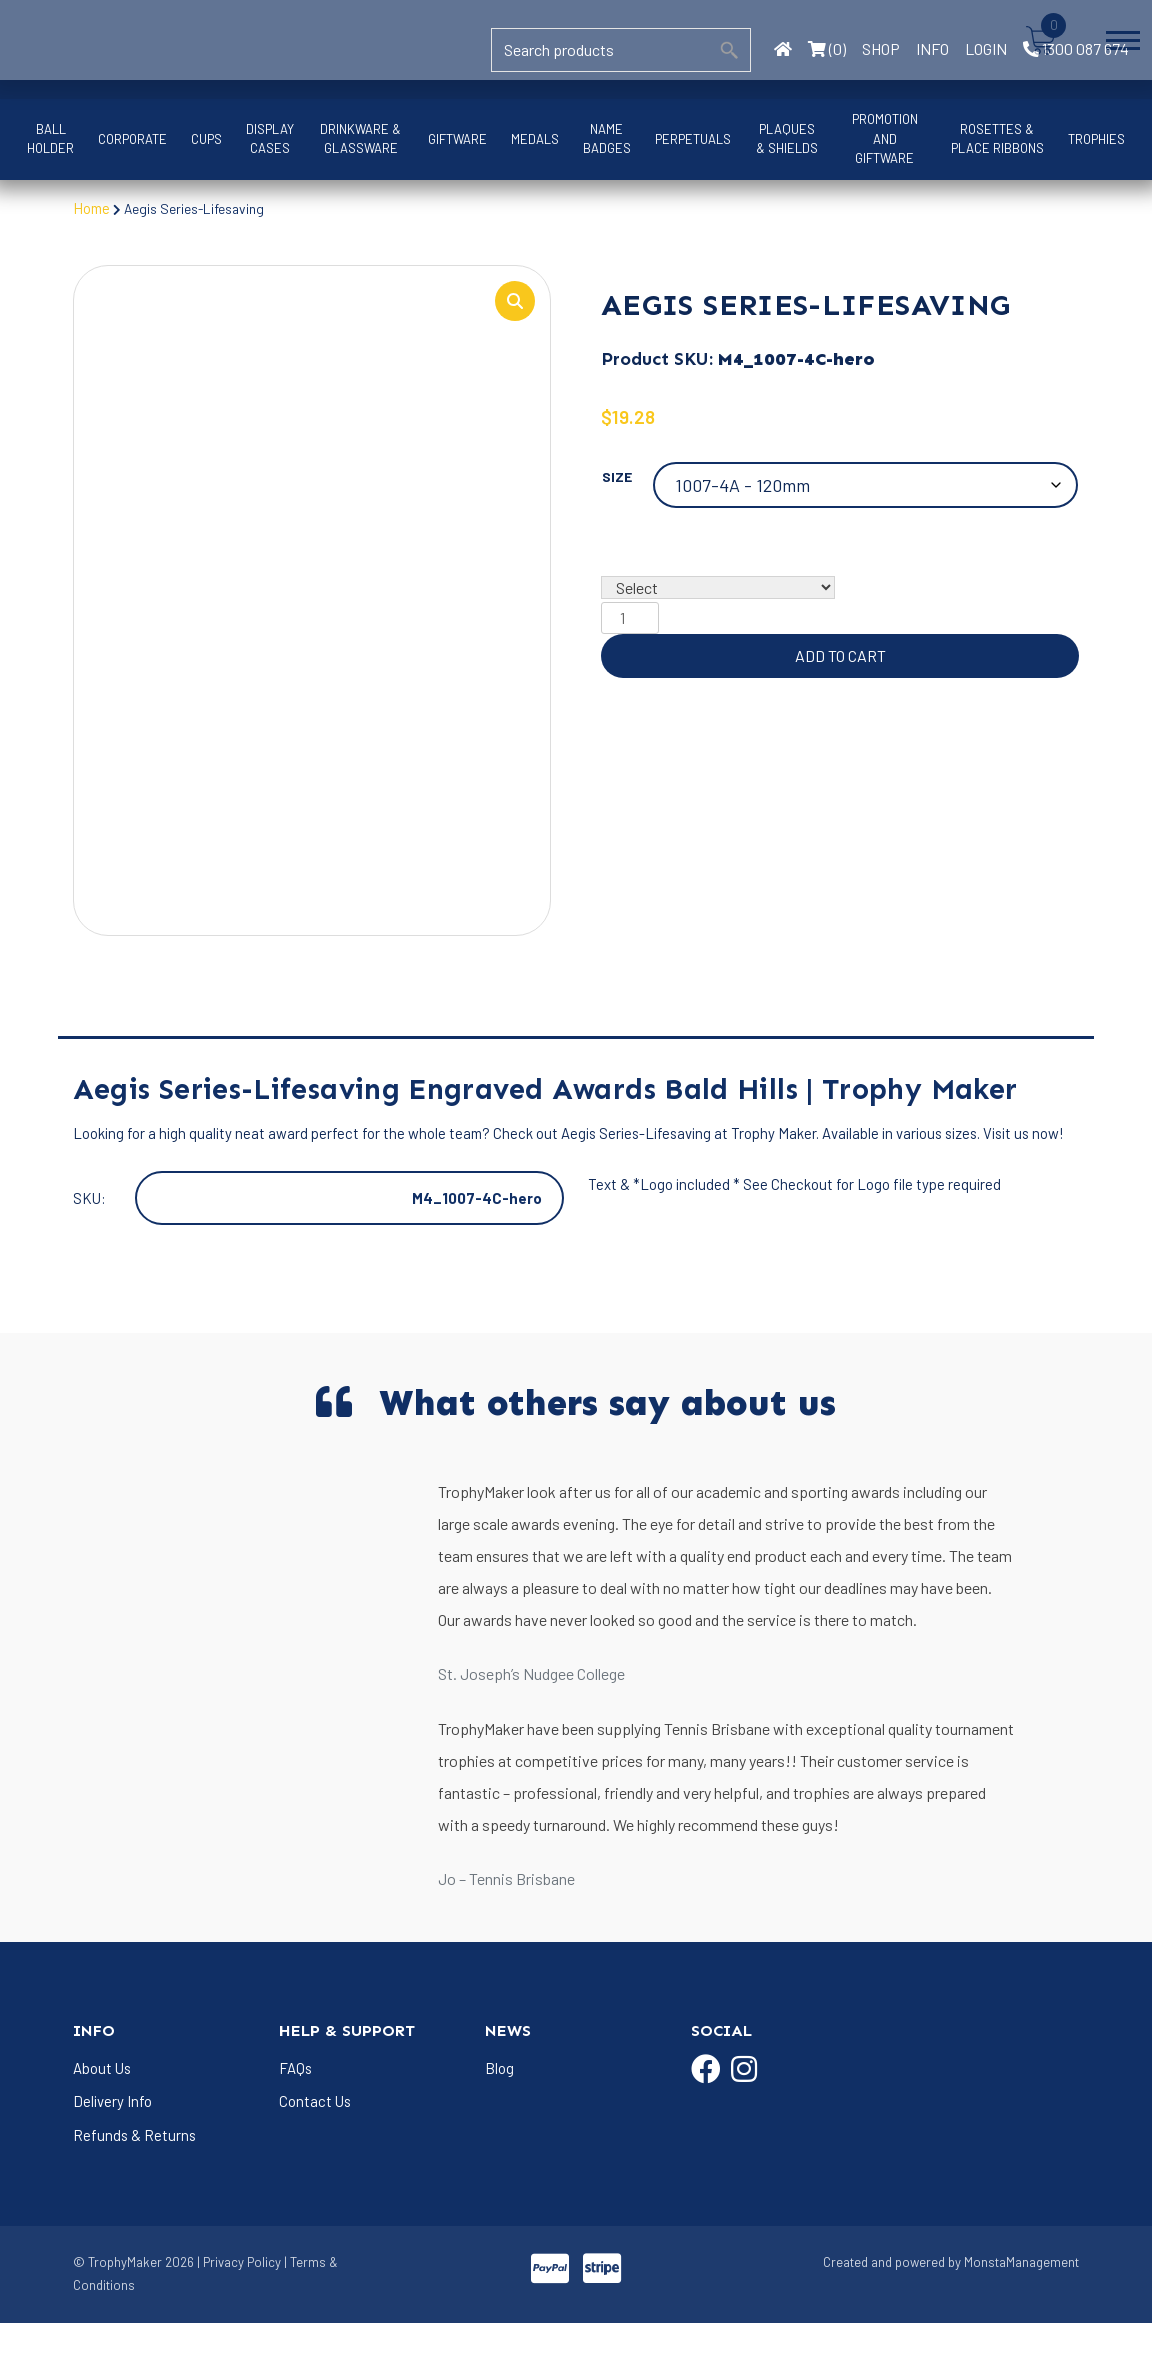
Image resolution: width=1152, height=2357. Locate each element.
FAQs (296, 2101)
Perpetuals (693, 139)
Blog (499, 2101)
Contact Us (315, 2135)
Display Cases (270, 139)
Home (92, 208)
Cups (206, 139)
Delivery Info (113, 2135)
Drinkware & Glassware (360, 139)
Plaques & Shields (787, 139)
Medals (535, 139)
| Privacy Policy (239, 2296)
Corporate (132, 139)
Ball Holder (50, 139)
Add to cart (840, 657)
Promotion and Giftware (885, 138)
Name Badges (607, 139)
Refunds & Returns (135, 2169)
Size (617, 478)
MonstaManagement (1021, 2296)
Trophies (1096, 139)
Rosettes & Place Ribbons (997, 139)
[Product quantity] (630, 620)
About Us (102, 2101)
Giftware (457, 139)
